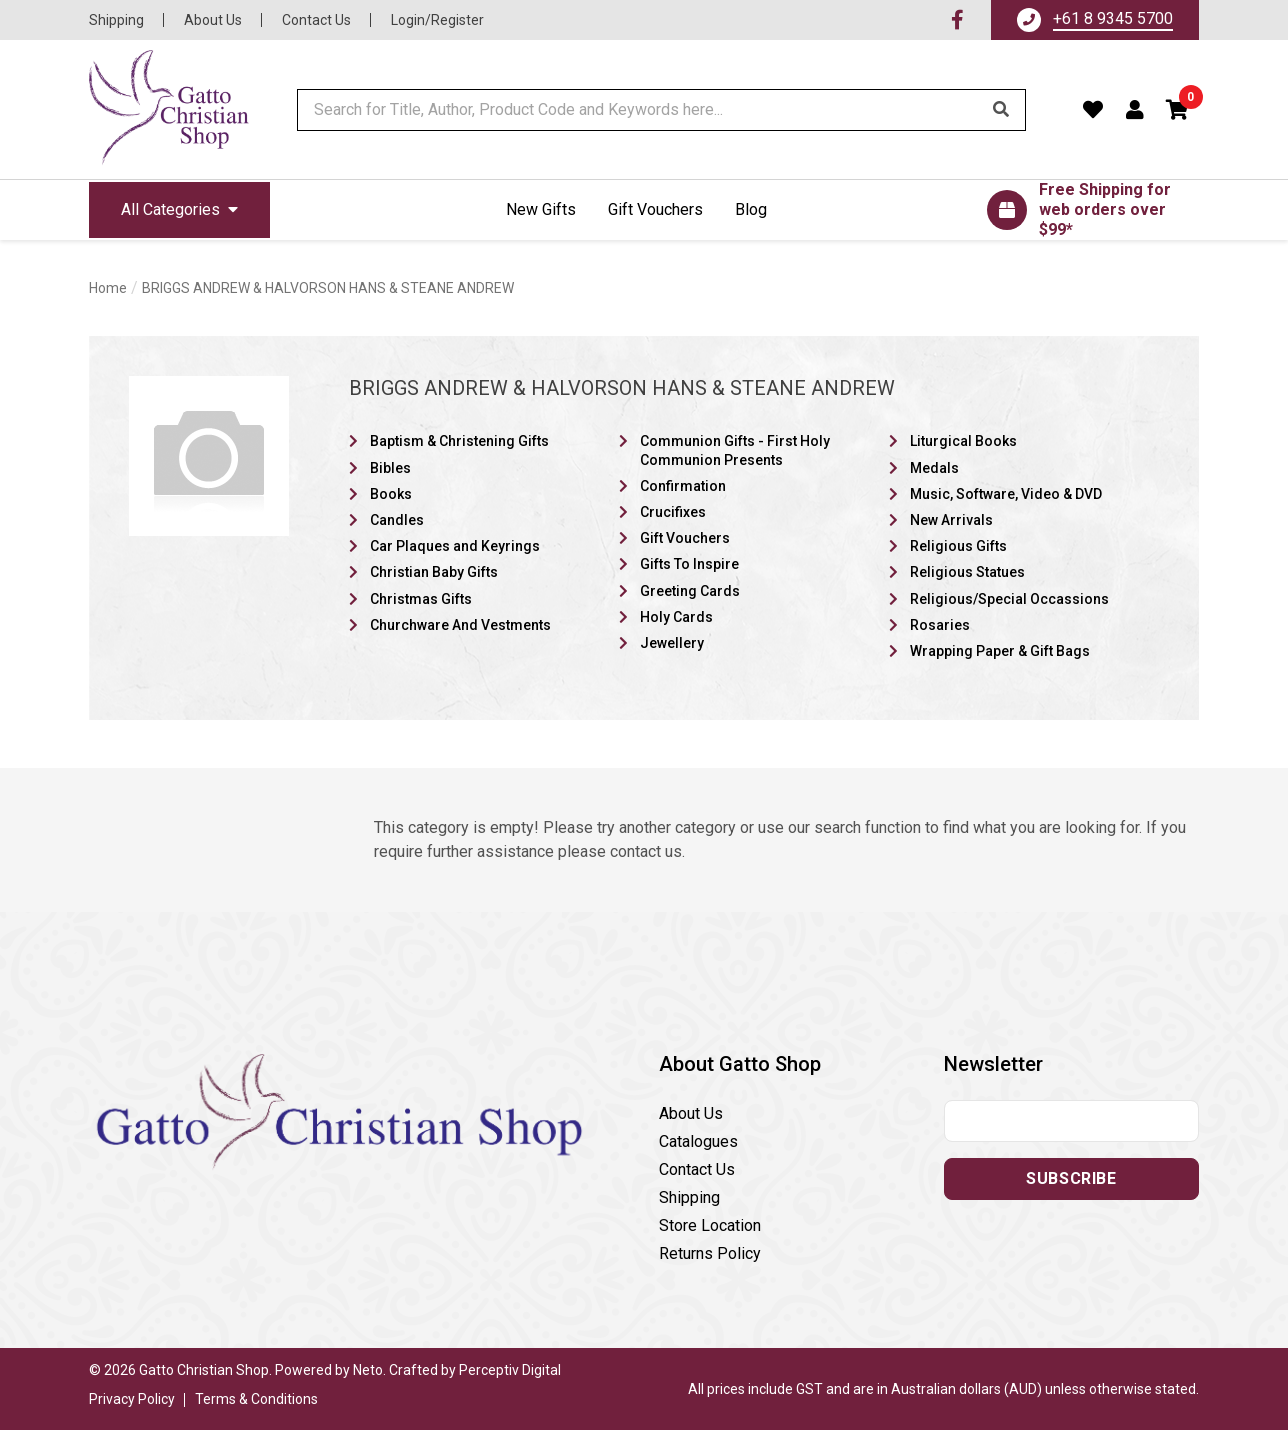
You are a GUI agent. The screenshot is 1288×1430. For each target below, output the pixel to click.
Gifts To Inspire (689, 564)
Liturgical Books (963, 441)
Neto (368, 1370)
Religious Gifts (958, 546)
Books (391, 494)
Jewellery (672, 643)
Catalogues (698, 1141)
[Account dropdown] (1135, 110)
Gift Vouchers (655, 209)
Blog (751, 209)
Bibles (390, 468)
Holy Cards (676, 617)
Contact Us (316, 20)
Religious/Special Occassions (1009, 599)
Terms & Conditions (256, 1399)
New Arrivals (951, 520)
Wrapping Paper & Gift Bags (1000, 651)
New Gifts (541, 209)
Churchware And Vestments (460, 625)
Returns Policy (710, 1253)
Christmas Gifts (421, 599)
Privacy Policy (132, 1399)
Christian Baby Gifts (434, 572)
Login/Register (437, 20)
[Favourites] (1093, 110)
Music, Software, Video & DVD (1006, 494)
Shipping (116, 20)
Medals (934, 468)
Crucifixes (673, 512)
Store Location (710, 1225)
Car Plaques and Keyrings (455, 546)
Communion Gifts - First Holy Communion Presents (735, 450)
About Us (213, 20)
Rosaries (940, 625)
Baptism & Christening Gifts (459, 441)
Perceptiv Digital (510, 1370)
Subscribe (1071, 1178)
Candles (397, 520)
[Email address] (1071, 1121)
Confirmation (683, 486)
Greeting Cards (690, 591)
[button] (1178, 110)
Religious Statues (967, 572)
